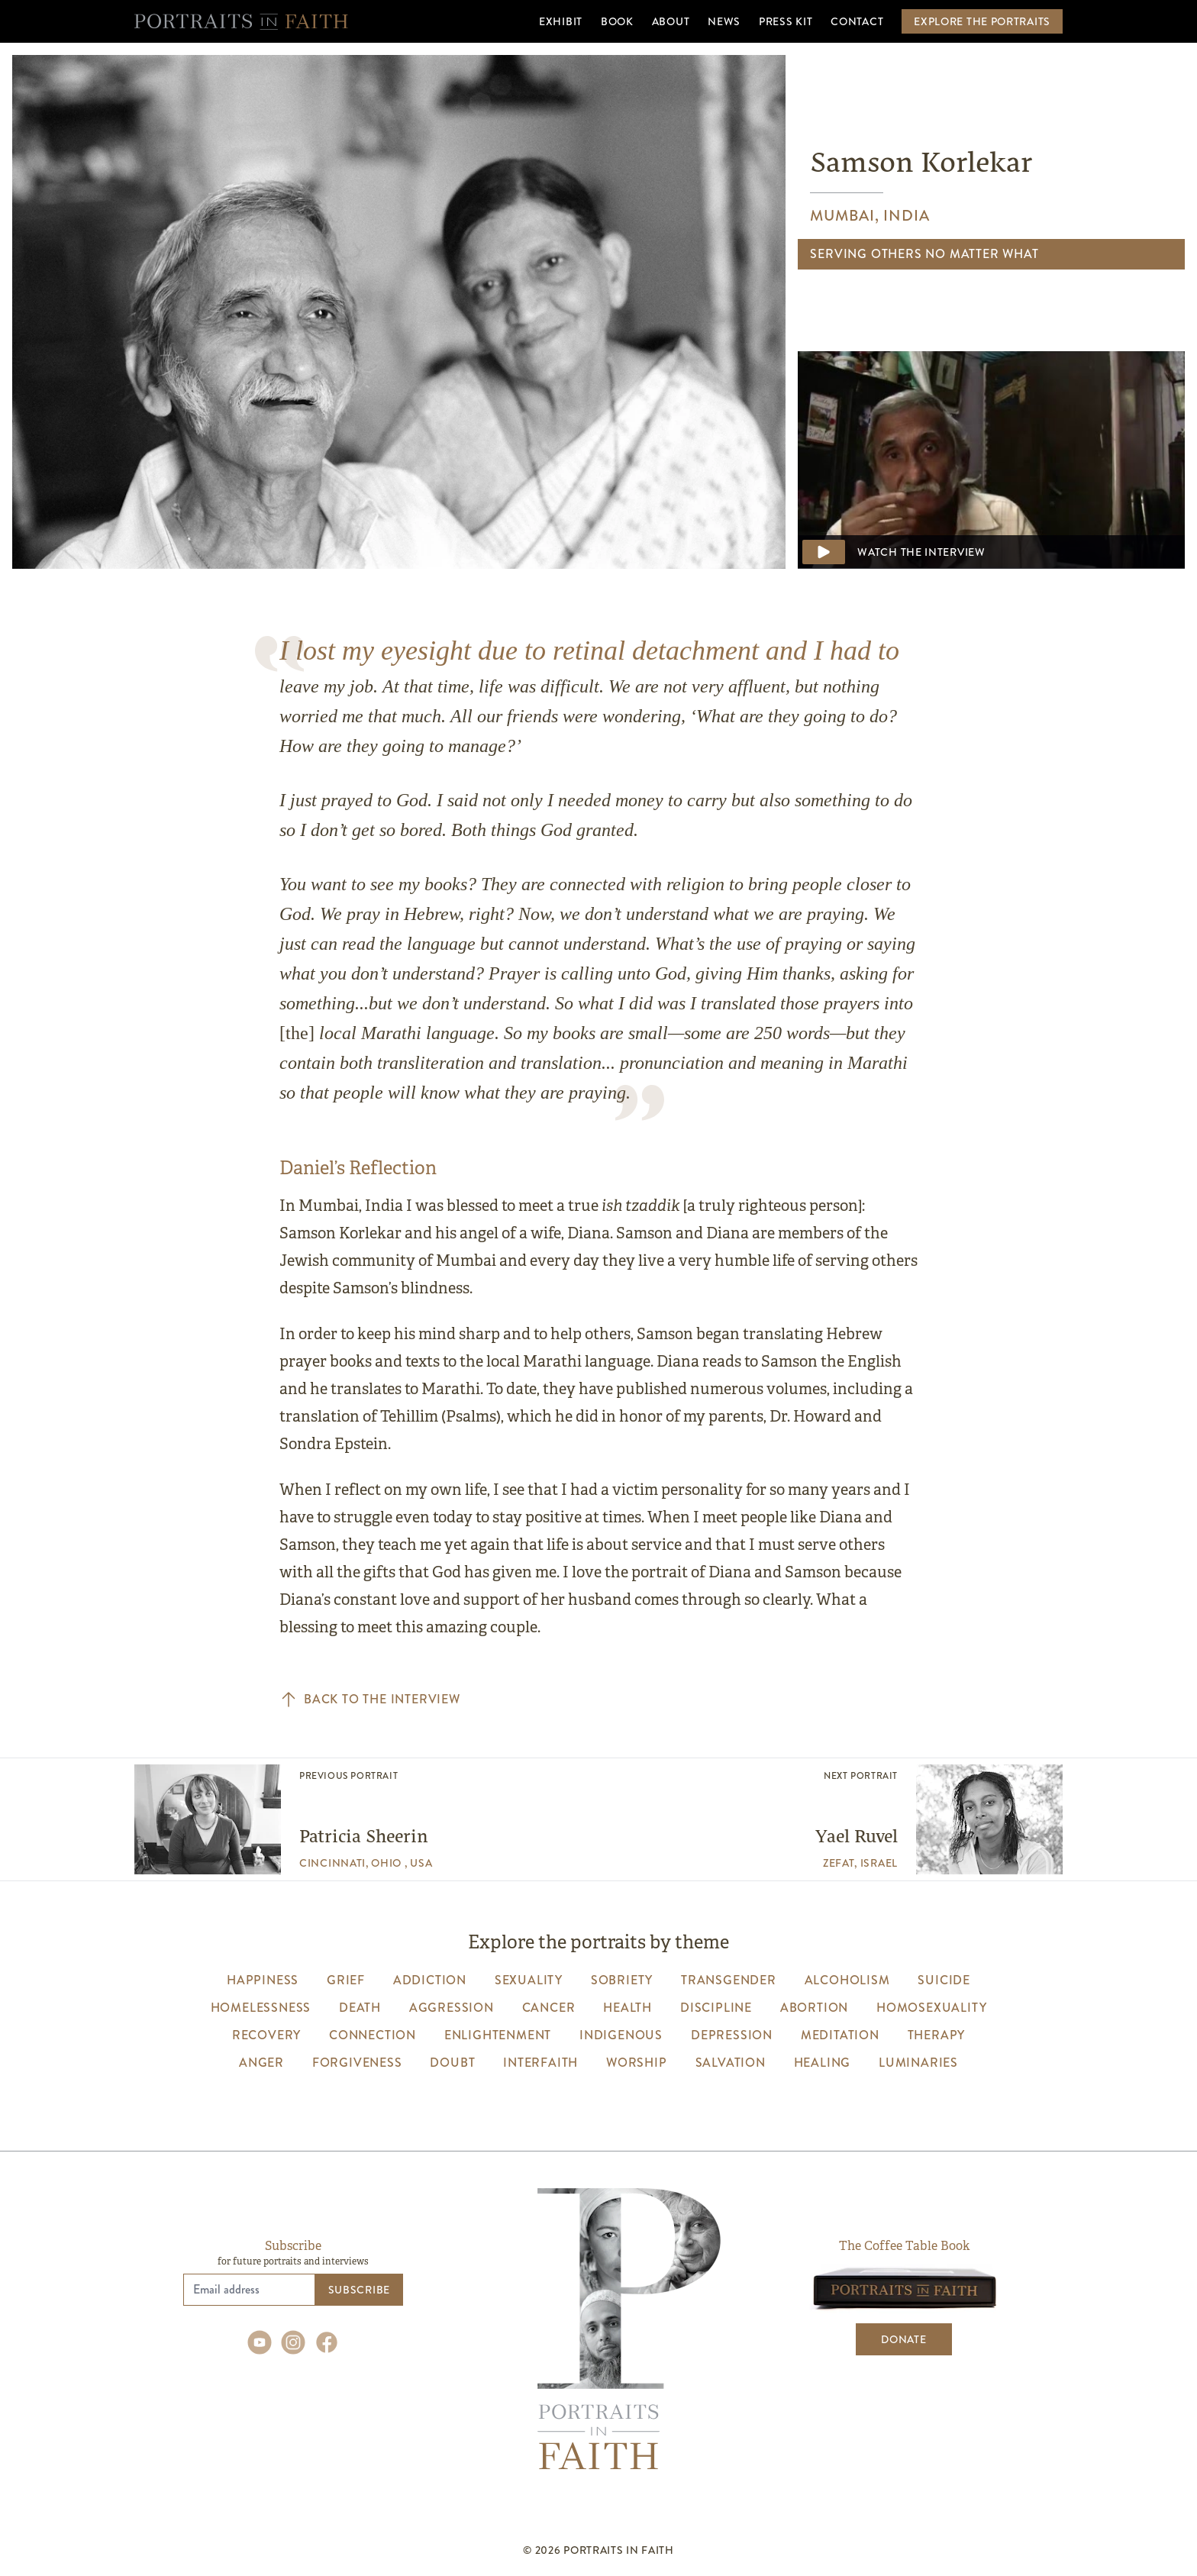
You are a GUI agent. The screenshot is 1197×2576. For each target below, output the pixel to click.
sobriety (622, 1980)
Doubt (452, 2062)
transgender (728, 1980)
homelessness (261, 2007)
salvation (730, 2062)
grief (346, 1980)
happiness (262, 1980)
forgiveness (357, 2062)
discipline (716, 2007)
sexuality (529, 1980)
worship (636, 2062)
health (627, 2007)
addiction (429, 1980)
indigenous (621, 2035)
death (360, 2007)
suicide (944, 1980)
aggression (451, 2007)
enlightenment (497, 2035)
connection (372, 2035)
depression (732, 2035)
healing (822, 2062)
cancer (549, 2007)
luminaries (918, 2062)
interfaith (540, 2062)
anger (261, 2062)
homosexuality (931, 2007)
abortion (814, 2007)
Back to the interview (369, 1699)
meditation (840, 2035)
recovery (266, 2035)
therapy (937, 2035)
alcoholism (847, 1980)
